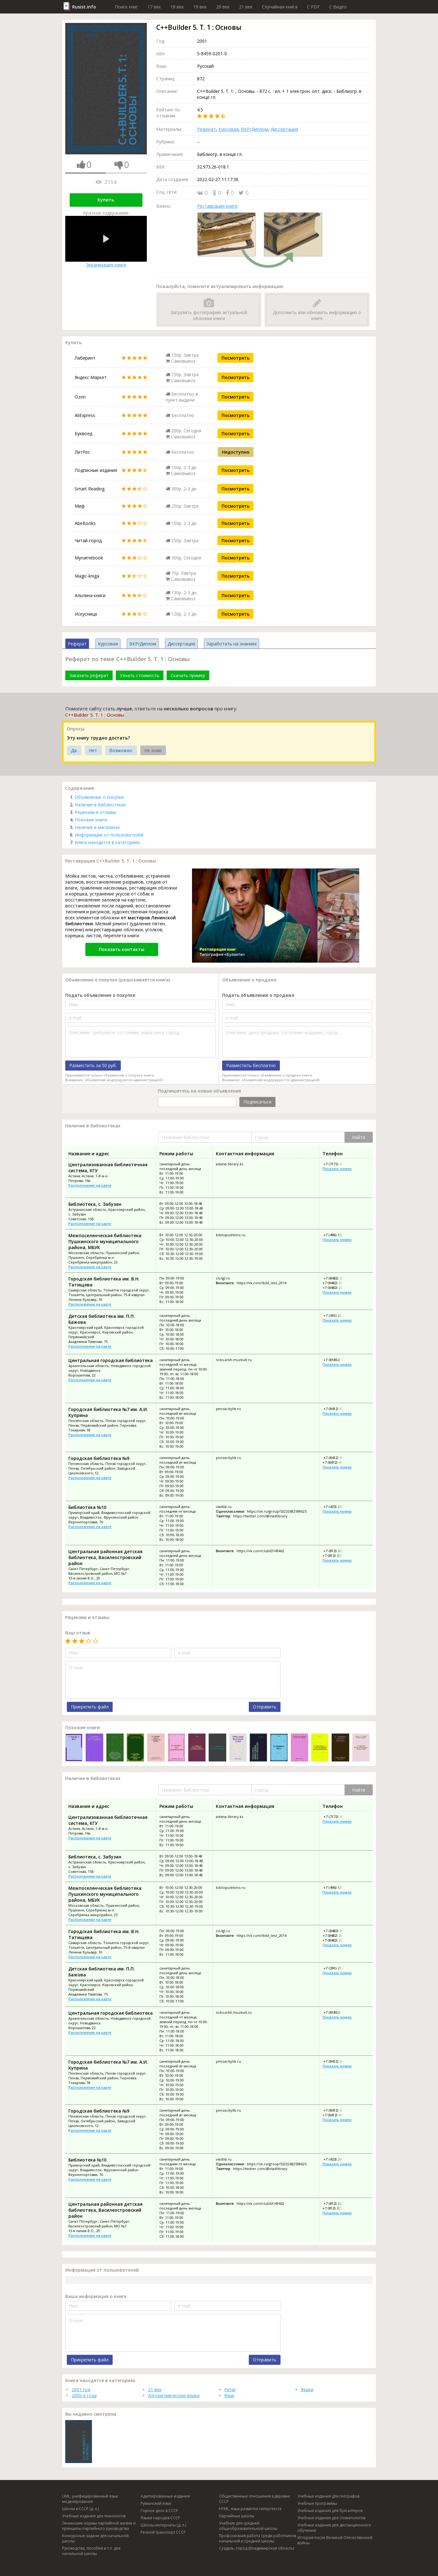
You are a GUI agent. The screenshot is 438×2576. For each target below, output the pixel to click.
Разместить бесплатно (251, 1065)
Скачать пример (188, 675)
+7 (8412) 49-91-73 (337, 1462)
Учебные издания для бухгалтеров (329, 2510)
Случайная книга (279, 7)
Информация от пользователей (109, 835)
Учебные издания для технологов (94, 2516)
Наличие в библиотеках (100, 805)
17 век (154, 7)
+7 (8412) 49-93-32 (338, 1457)
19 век (200, 7)
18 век (177, 7)
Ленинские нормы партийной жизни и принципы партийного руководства (99, 2525)
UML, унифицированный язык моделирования (90, 2498)
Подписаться (257, 1102)
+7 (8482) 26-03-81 (338, 1278)
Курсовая (228, 129)
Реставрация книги (217, 206)
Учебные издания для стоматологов (331, 2517)
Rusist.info (84, 7)
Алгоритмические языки (174, 2395)
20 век (223, 7)
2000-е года (84, 2395)
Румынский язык (156, 2503)
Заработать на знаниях (231, 644)
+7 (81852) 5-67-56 (338, 1359)
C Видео (338, 7)
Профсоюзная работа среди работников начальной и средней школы (257, 2538)
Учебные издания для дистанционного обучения (334, 2527)
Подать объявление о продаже (258, 995)
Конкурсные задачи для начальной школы (95, 2538)
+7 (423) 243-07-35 (338, 1506)
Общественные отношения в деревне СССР (254, 2498)
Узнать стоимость (139, 675)
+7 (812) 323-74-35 (338, 1550)
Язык (229, 2395)
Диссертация (284, 129)
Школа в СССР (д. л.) (80, 2508)
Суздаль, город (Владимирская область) (256, 2548)
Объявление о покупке (99, 797)
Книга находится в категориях (107, 842)
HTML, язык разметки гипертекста (250, 2508)
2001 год (81, 2389)
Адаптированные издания (165, 2496)
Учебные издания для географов (328, 2496)
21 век (246, 7)
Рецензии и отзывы (95, 812)
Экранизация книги (106, 242)
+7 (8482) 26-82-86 (337, 1287)
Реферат (206, 129)
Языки (307, 2389)
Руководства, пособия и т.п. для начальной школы (91, 2551)
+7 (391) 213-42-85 (338, 1315)
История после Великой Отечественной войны (334, 2540)
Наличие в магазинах (97, 827)
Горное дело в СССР (159, 2510)
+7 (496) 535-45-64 (338, 1234)
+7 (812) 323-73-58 (337, 1555)
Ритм (229, 2389)
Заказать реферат (89, 675)
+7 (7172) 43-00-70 (338, 1164)
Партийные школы (236, 2516)
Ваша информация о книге (95, 2296)
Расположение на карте (89, 1185)
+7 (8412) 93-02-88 (338, 1408)
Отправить (264, 1707)
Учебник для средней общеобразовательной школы (248, 2525)
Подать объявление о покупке (100, 995)
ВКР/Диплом (254, 129)
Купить (106, 200)
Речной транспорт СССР (163, 2532)
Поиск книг (126, 7)
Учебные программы (317, 2503)
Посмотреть (235, 358)
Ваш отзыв (77, 1633)
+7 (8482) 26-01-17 (337, 1282)
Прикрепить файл (90, 1707)
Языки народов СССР (160, 2517)
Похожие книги (91, 820)
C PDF (313, 7)
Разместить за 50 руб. (93, 1065)
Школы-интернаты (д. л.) (163, 2525)
